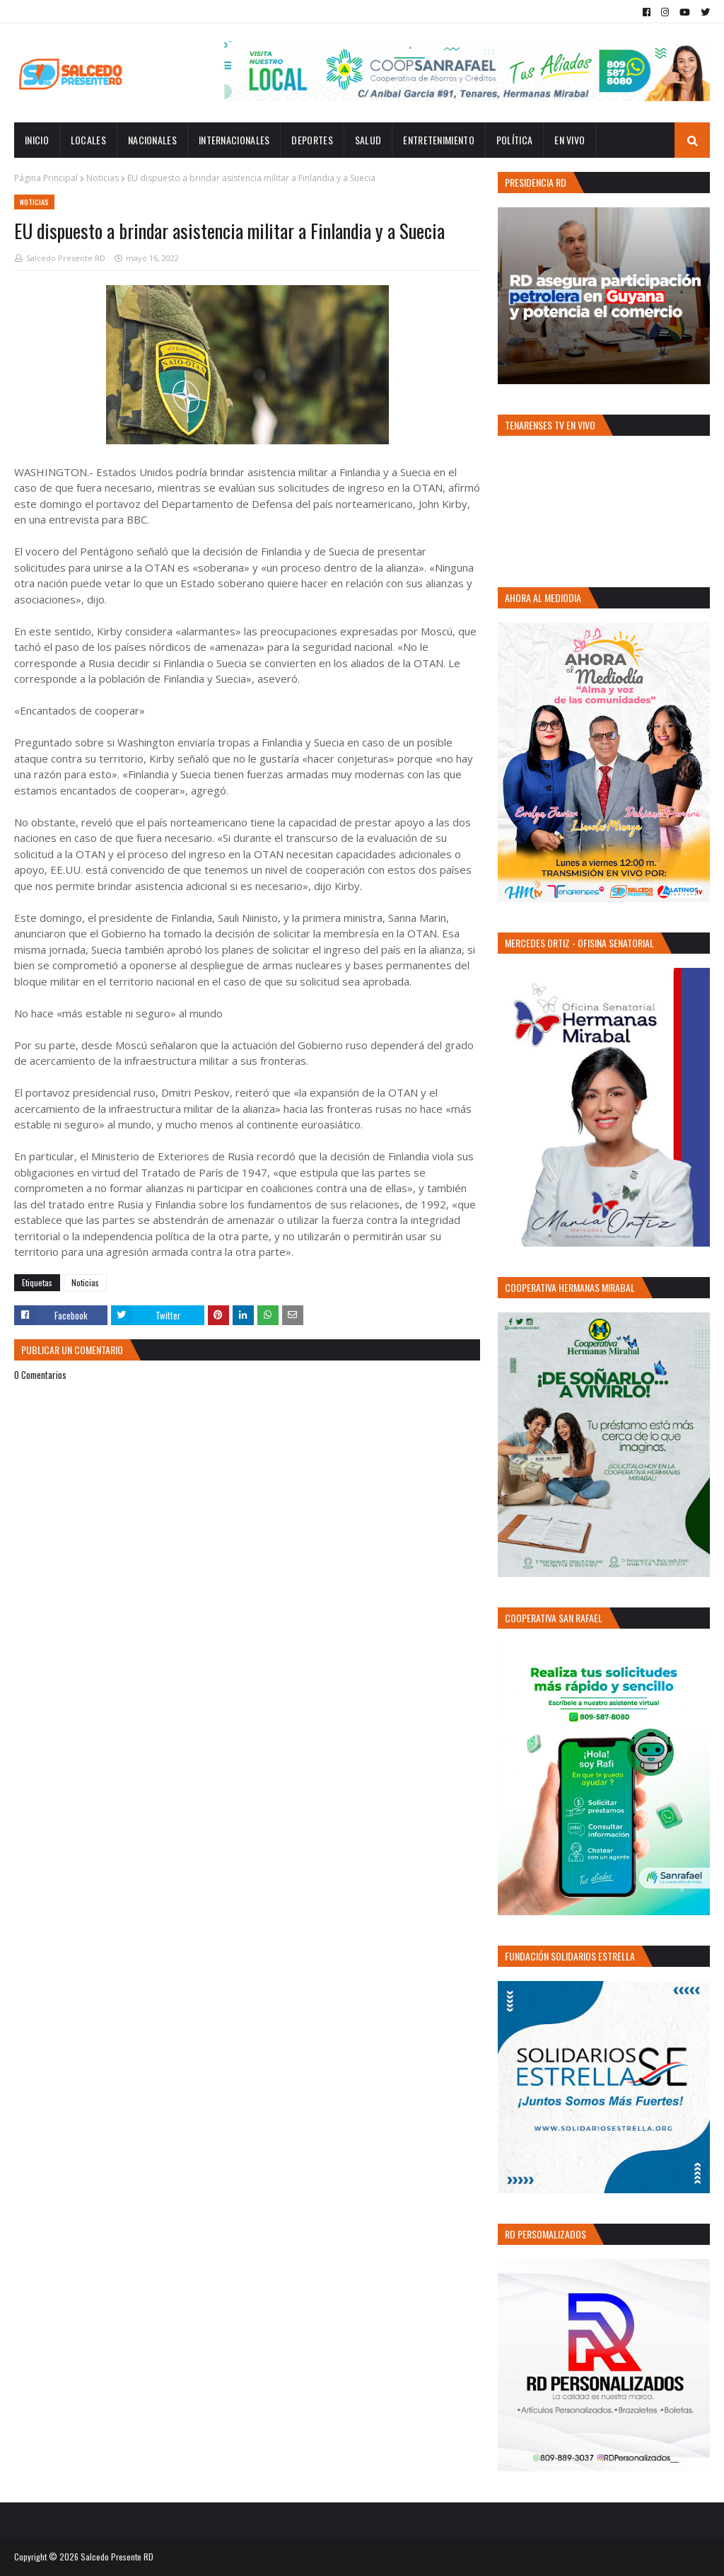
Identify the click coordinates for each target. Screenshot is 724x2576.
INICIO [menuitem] (37, 139)
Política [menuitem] (514, 139)
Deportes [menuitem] (311, 139)
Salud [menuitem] (368, 139)
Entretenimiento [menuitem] (438, 139)
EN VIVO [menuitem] (569, 139)
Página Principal (46, 178)
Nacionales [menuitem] (152, 139)
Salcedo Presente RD (65, 258)
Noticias (102, 178)
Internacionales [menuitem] (234, 139)
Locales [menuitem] (88, 139)
